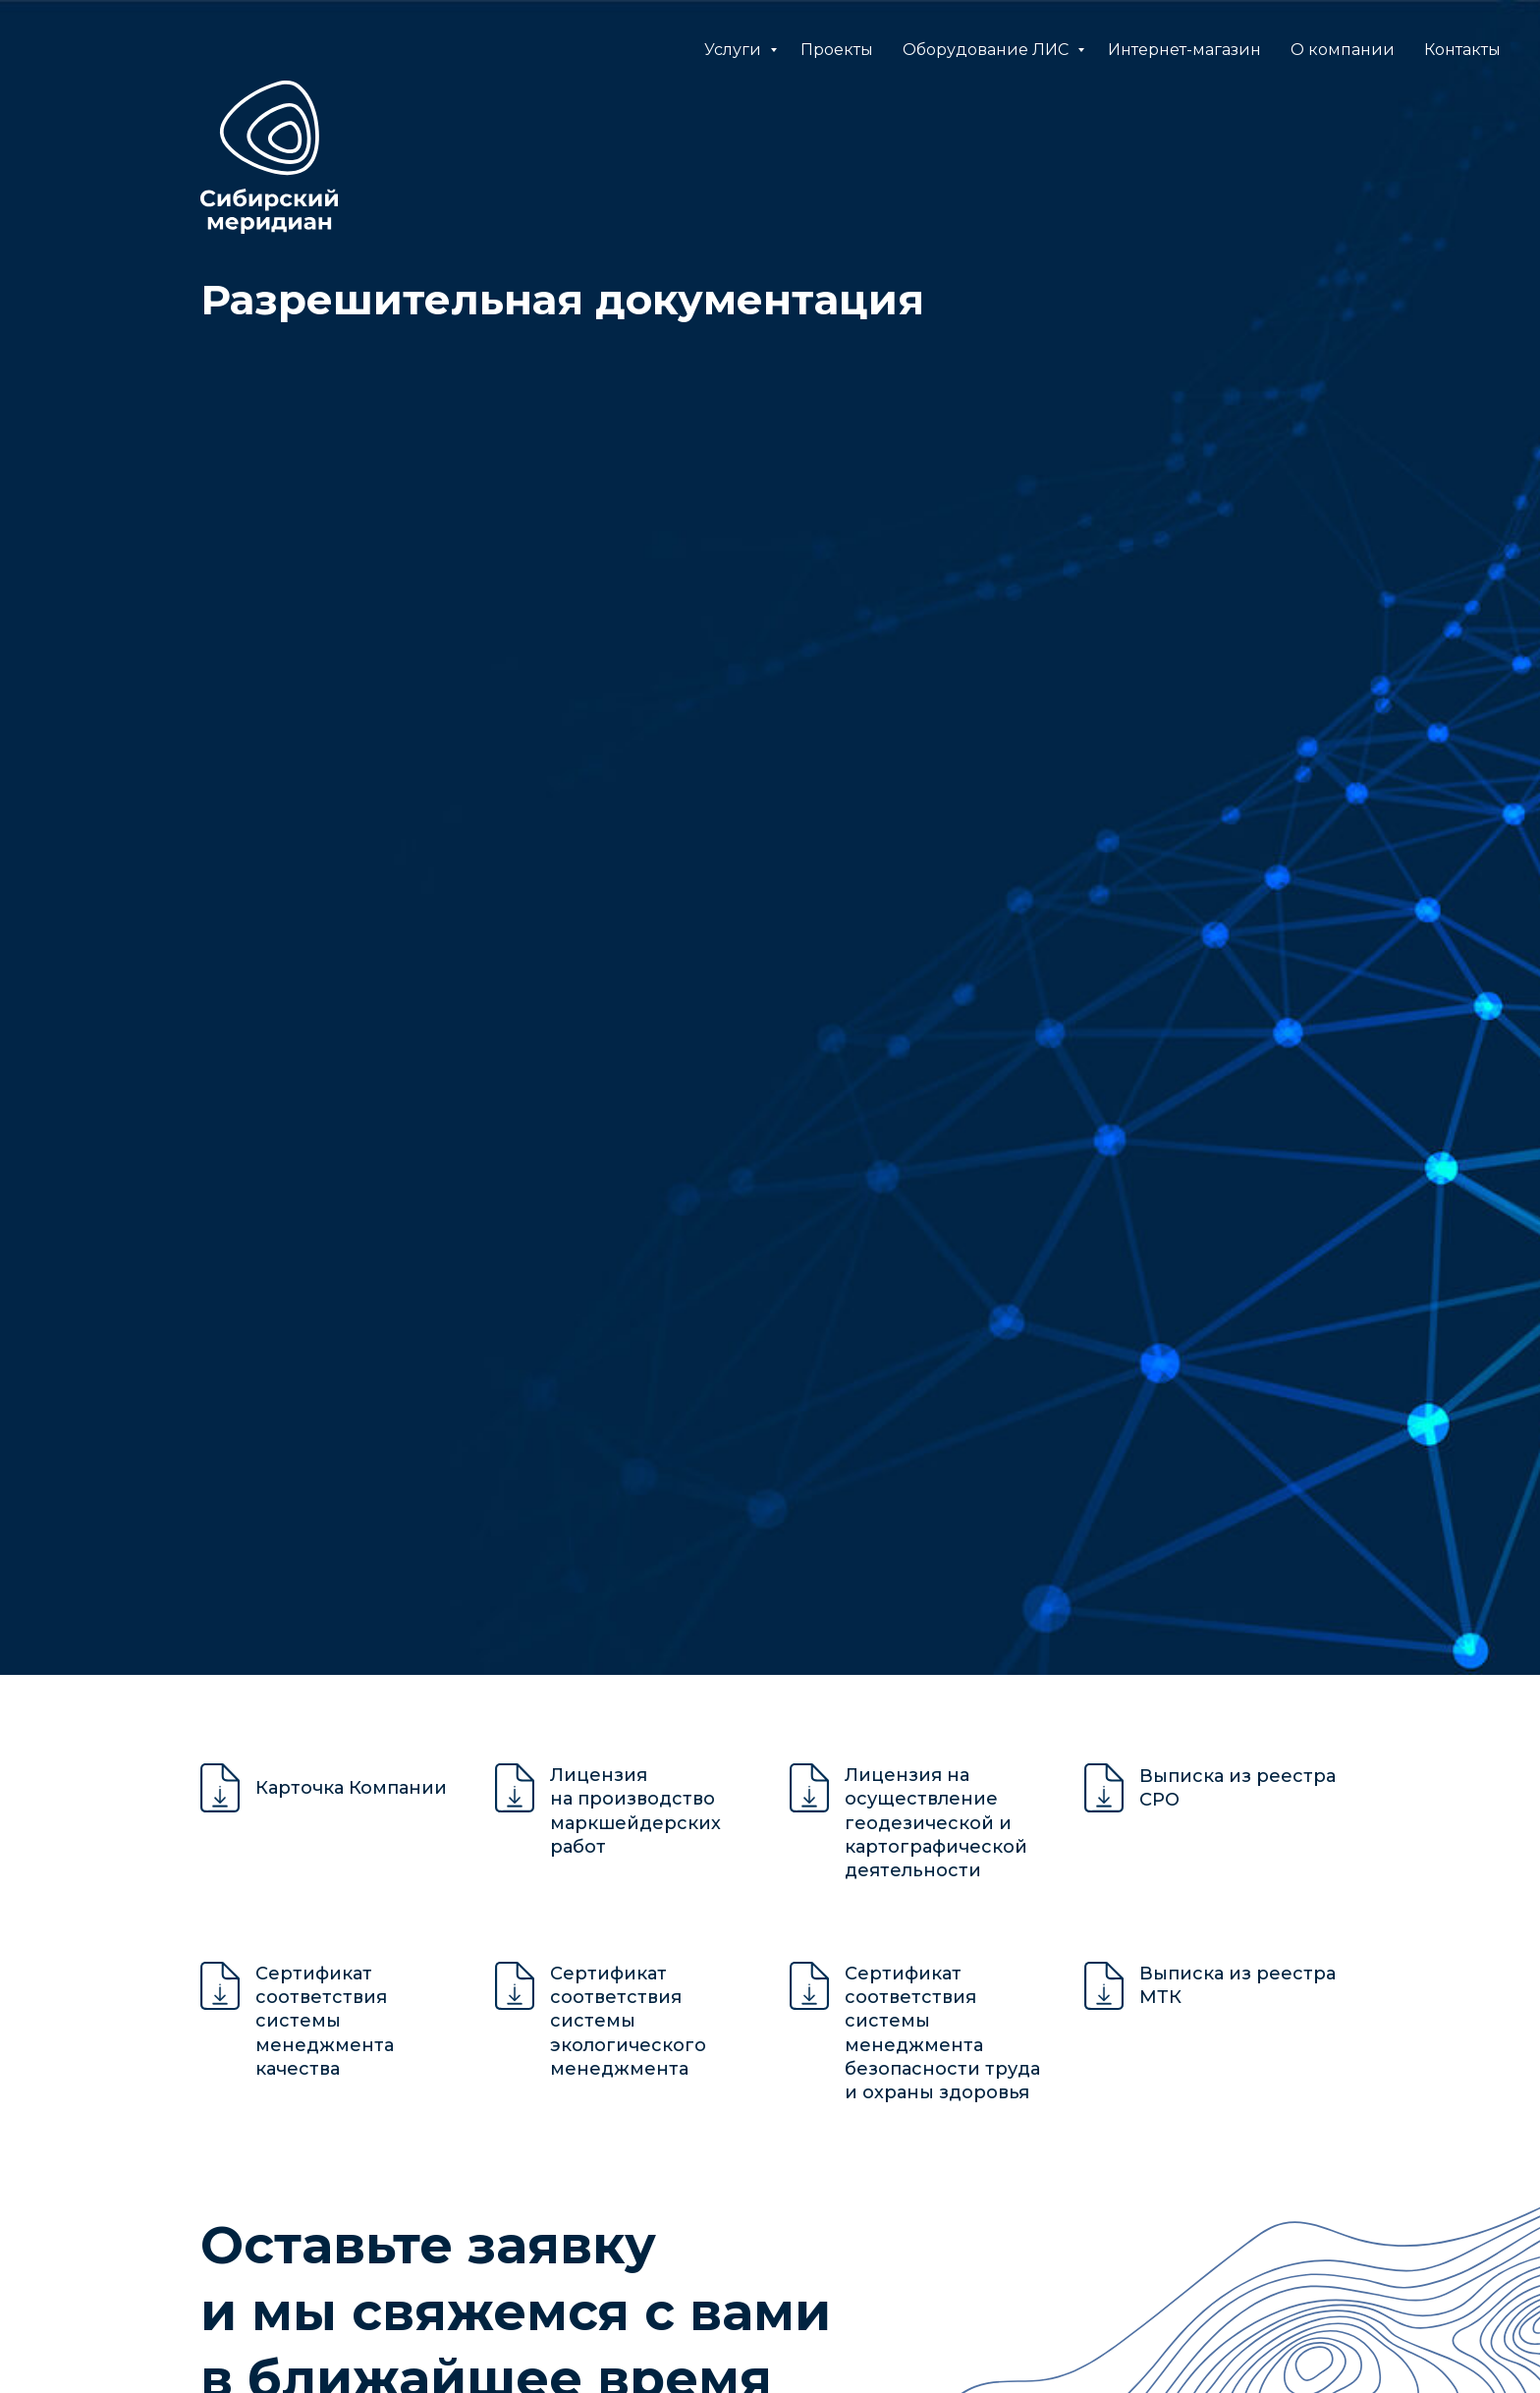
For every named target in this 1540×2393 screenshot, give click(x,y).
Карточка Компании (351, 1788)
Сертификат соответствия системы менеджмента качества (324, 2021)
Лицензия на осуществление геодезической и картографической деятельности (936, 1822)
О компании (1343, 49)
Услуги (734, 49)
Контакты (1462, 49)
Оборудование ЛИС (987, 49)
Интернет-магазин (1184, 49)
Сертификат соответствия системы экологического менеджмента (628, 2021)
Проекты (836, 49)
